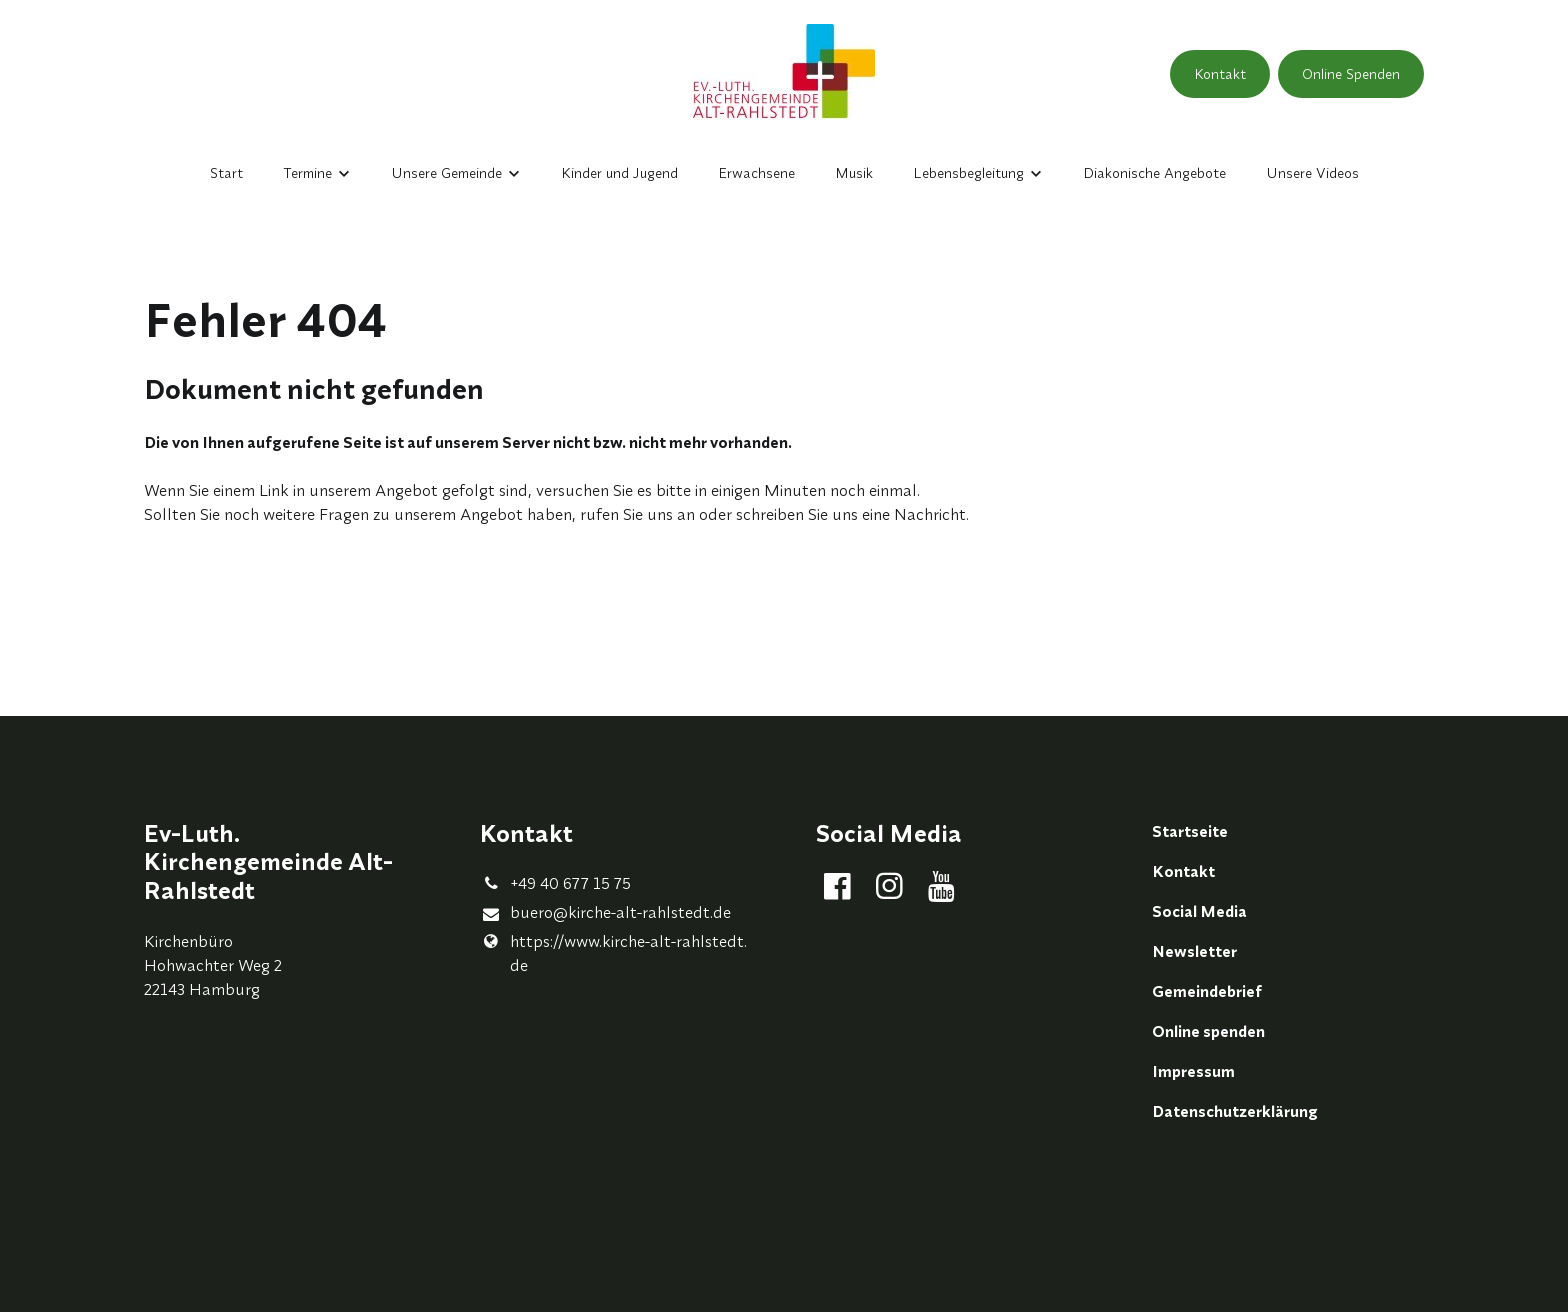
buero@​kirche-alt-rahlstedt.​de (605, 913)
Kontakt (1220, 74)
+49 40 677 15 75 (555, 883)
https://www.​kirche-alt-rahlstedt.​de (613, 953)
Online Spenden (1351, 74)
